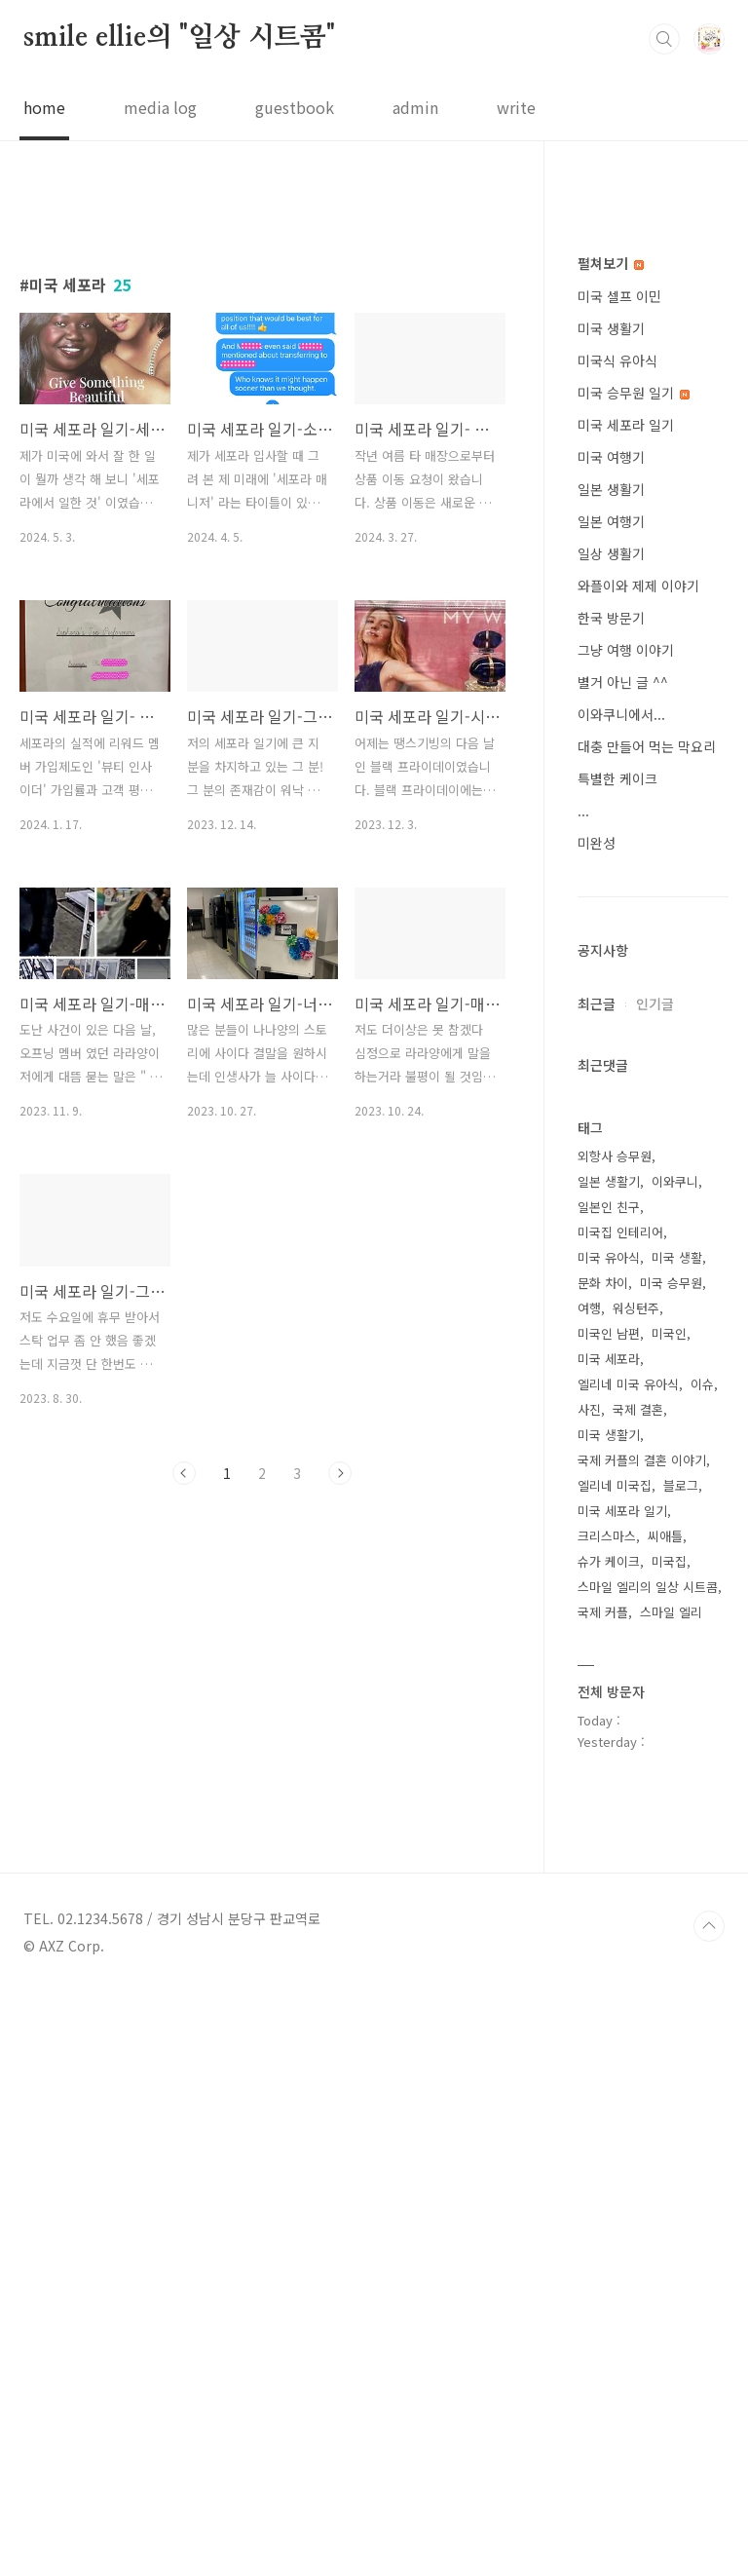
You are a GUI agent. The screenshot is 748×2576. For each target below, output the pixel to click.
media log (160, 107)
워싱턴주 (636, 1892)
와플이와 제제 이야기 (638, 1170)
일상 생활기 (611, 1138)
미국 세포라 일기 (626, 1009)
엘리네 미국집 (615, 2070)
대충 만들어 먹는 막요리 (647, 1331)
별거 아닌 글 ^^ (623, 1266)
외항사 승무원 (615, 1740)
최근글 (597, 1588)
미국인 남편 (609, 1918)
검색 (664, 39)
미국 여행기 (611, 1041)
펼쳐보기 (611, 847)
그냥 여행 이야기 (626, 1234)
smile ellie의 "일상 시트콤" (179, 38)
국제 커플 (603, 2196)
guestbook (294, 107)
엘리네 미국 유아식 (628, 1968)
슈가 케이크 (609, 2146)
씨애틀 (665, 2120)
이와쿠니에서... (621, 1298)
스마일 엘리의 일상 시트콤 (648, 2171)
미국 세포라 (609, 1943)
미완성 (597, 1427)
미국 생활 (677, 1842)
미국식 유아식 (617, 945)
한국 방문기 (611, 1202)
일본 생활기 (611, 1073)
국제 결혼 (638, 1994)
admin (415, 107)
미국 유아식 (609, 1842)
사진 (589, 1994)
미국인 (669, 1918)
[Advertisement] (262, 377)
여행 (589, 1892)
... (583, 1395)
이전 (184, 1746)
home (44, 107)
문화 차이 (603, 1867)
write (516, 107)
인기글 (655, 1588)
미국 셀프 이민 (619, 880)
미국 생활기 (611, 913)
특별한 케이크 (617, 1363)
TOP (709, 2510)
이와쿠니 (675, 1766)
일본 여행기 (611, 1106)
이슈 (702, 1968)
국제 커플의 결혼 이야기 (642, 2044)
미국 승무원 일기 (634, 977)
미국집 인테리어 (620, 1816)
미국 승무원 (671, 1867)
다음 (340, 1746)
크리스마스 (607, 2120)
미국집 (669, 2146)
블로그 (680, 2070)
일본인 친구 (609, 1791)
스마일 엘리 (671, 2196)
